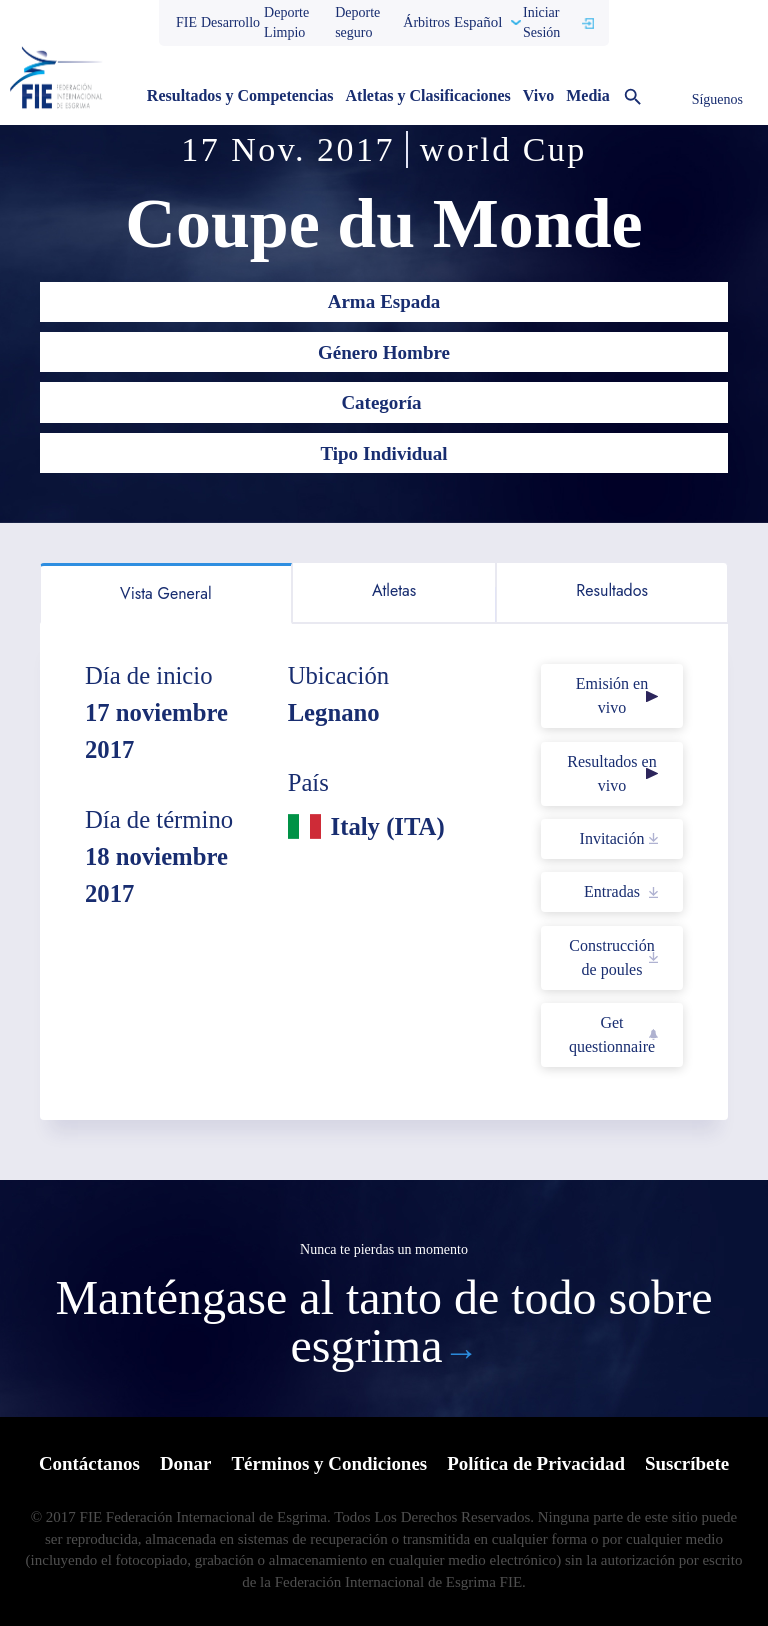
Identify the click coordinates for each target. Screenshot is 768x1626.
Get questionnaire (612, 1034)
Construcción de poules (611, 957)
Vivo (538, 95)
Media (588, 95)
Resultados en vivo (611, 773)
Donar (185, 1463)
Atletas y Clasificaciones (428, 95)
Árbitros (426, 22)
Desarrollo (230, 22)
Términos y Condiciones (329, 1463)
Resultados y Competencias (240, 95)
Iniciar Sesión (541, 22)
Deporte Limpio (286, 22)
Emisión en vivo (612, 695)
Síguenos (717, 99)
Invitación (612, 838)
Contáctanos (88, 1463)
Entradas (612, 891)
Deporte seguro (357, 22)
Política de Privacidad (536, 1463)
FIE (186, 22)
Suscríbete (688, 1463)
